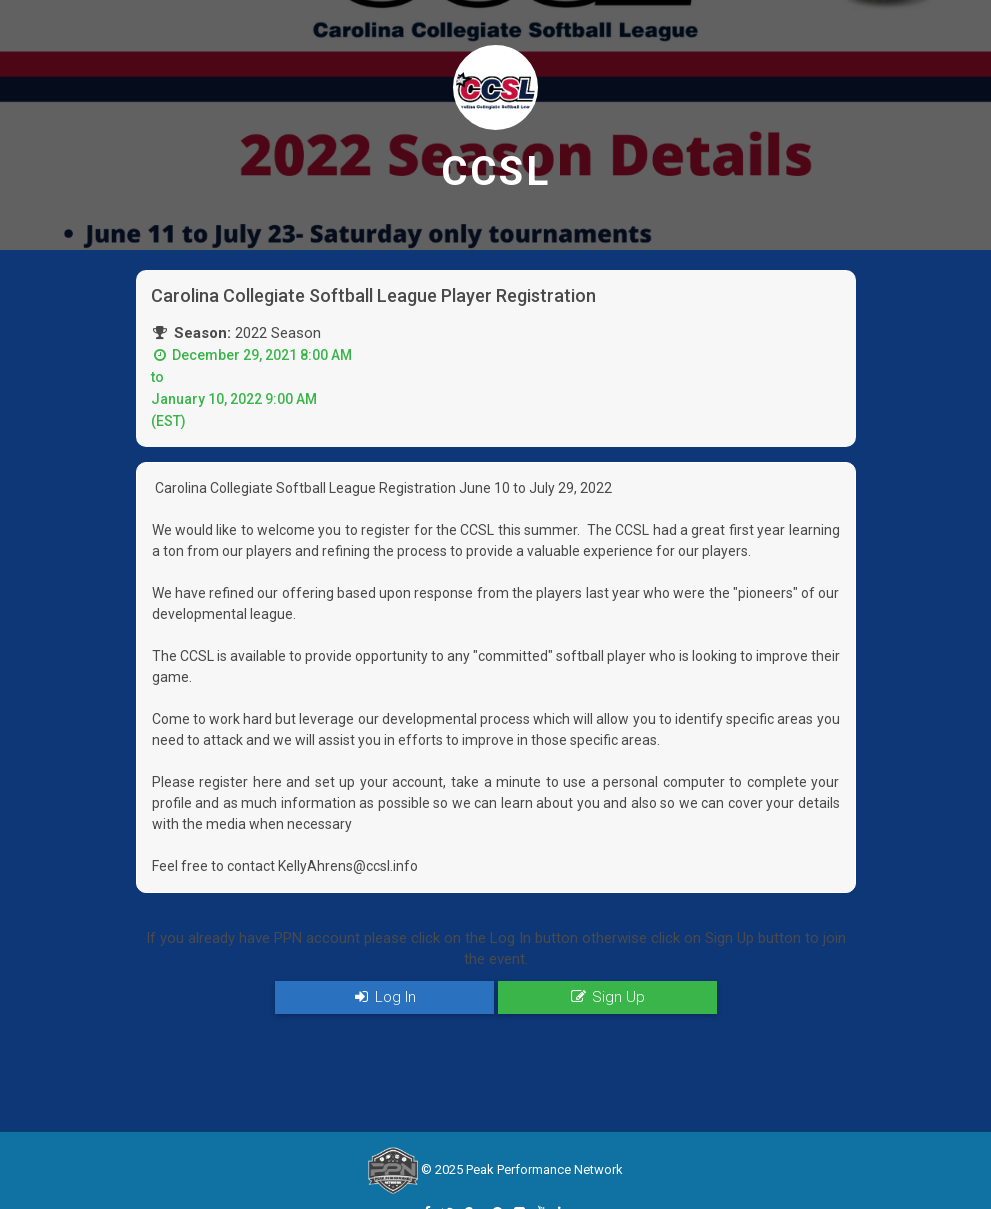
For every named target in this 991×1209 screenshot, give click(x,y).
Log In (384, 997)
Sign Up (607, 997)
